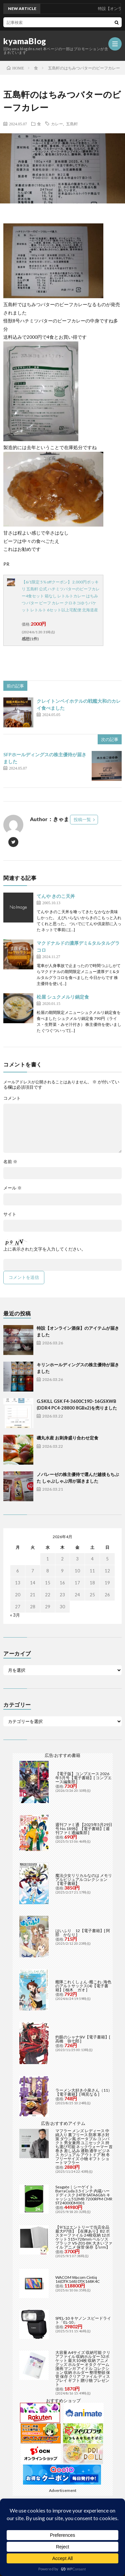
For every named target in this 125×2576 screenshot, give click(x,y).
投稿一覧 (82, 819)
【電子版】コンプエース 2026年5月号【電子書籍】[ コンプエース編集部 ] (83, 1777)
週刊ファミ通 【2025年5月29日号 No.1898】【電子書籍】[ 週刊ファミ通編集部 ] (83, 1828)
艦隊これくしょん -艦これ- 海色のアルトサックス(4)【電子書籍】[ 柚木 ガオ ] (83, 1985)
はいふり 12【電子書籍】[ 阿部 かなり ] (82, 1932)
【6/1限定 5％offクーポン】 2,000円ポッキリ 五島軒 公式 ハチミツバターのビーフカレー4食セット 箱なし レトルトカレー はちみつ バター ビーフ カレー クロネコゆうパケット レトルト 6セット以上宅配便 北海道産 (61, 595)
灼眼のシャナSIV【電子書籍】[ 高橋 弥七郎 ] (82, 2038)
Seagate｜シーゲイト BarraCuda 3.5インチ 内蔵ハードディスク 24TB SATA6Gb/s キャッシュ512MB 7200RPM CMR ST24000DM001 (83, 2194)
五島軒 (72, 124)
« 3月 (15, 1615)
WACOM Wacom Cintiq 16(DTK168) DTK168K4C (77, 2279)
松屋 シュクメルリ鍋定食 (63, 997)
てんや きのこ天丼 (56, 896)
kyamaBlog (24, 41)
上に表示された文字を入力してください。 (44, 1249)
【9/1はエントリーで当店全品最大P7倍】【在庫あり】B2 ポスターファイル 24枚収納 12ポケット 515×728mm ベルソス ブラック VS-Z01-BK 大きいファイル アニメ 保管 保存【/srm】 (83, 2237)
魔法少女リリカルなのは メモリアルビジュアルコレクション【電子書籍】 (83, 1879)
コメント (12, 1098)
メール (12, 1188)
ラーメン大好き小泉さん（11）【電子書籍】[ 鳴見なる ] (83, 2092)
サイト (9, 1214)
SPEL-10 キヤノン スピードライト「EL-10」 (83, 2320)
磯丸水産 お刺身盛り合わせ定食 (67, 1437)
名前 (10, 1162)
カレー (57, 124)
